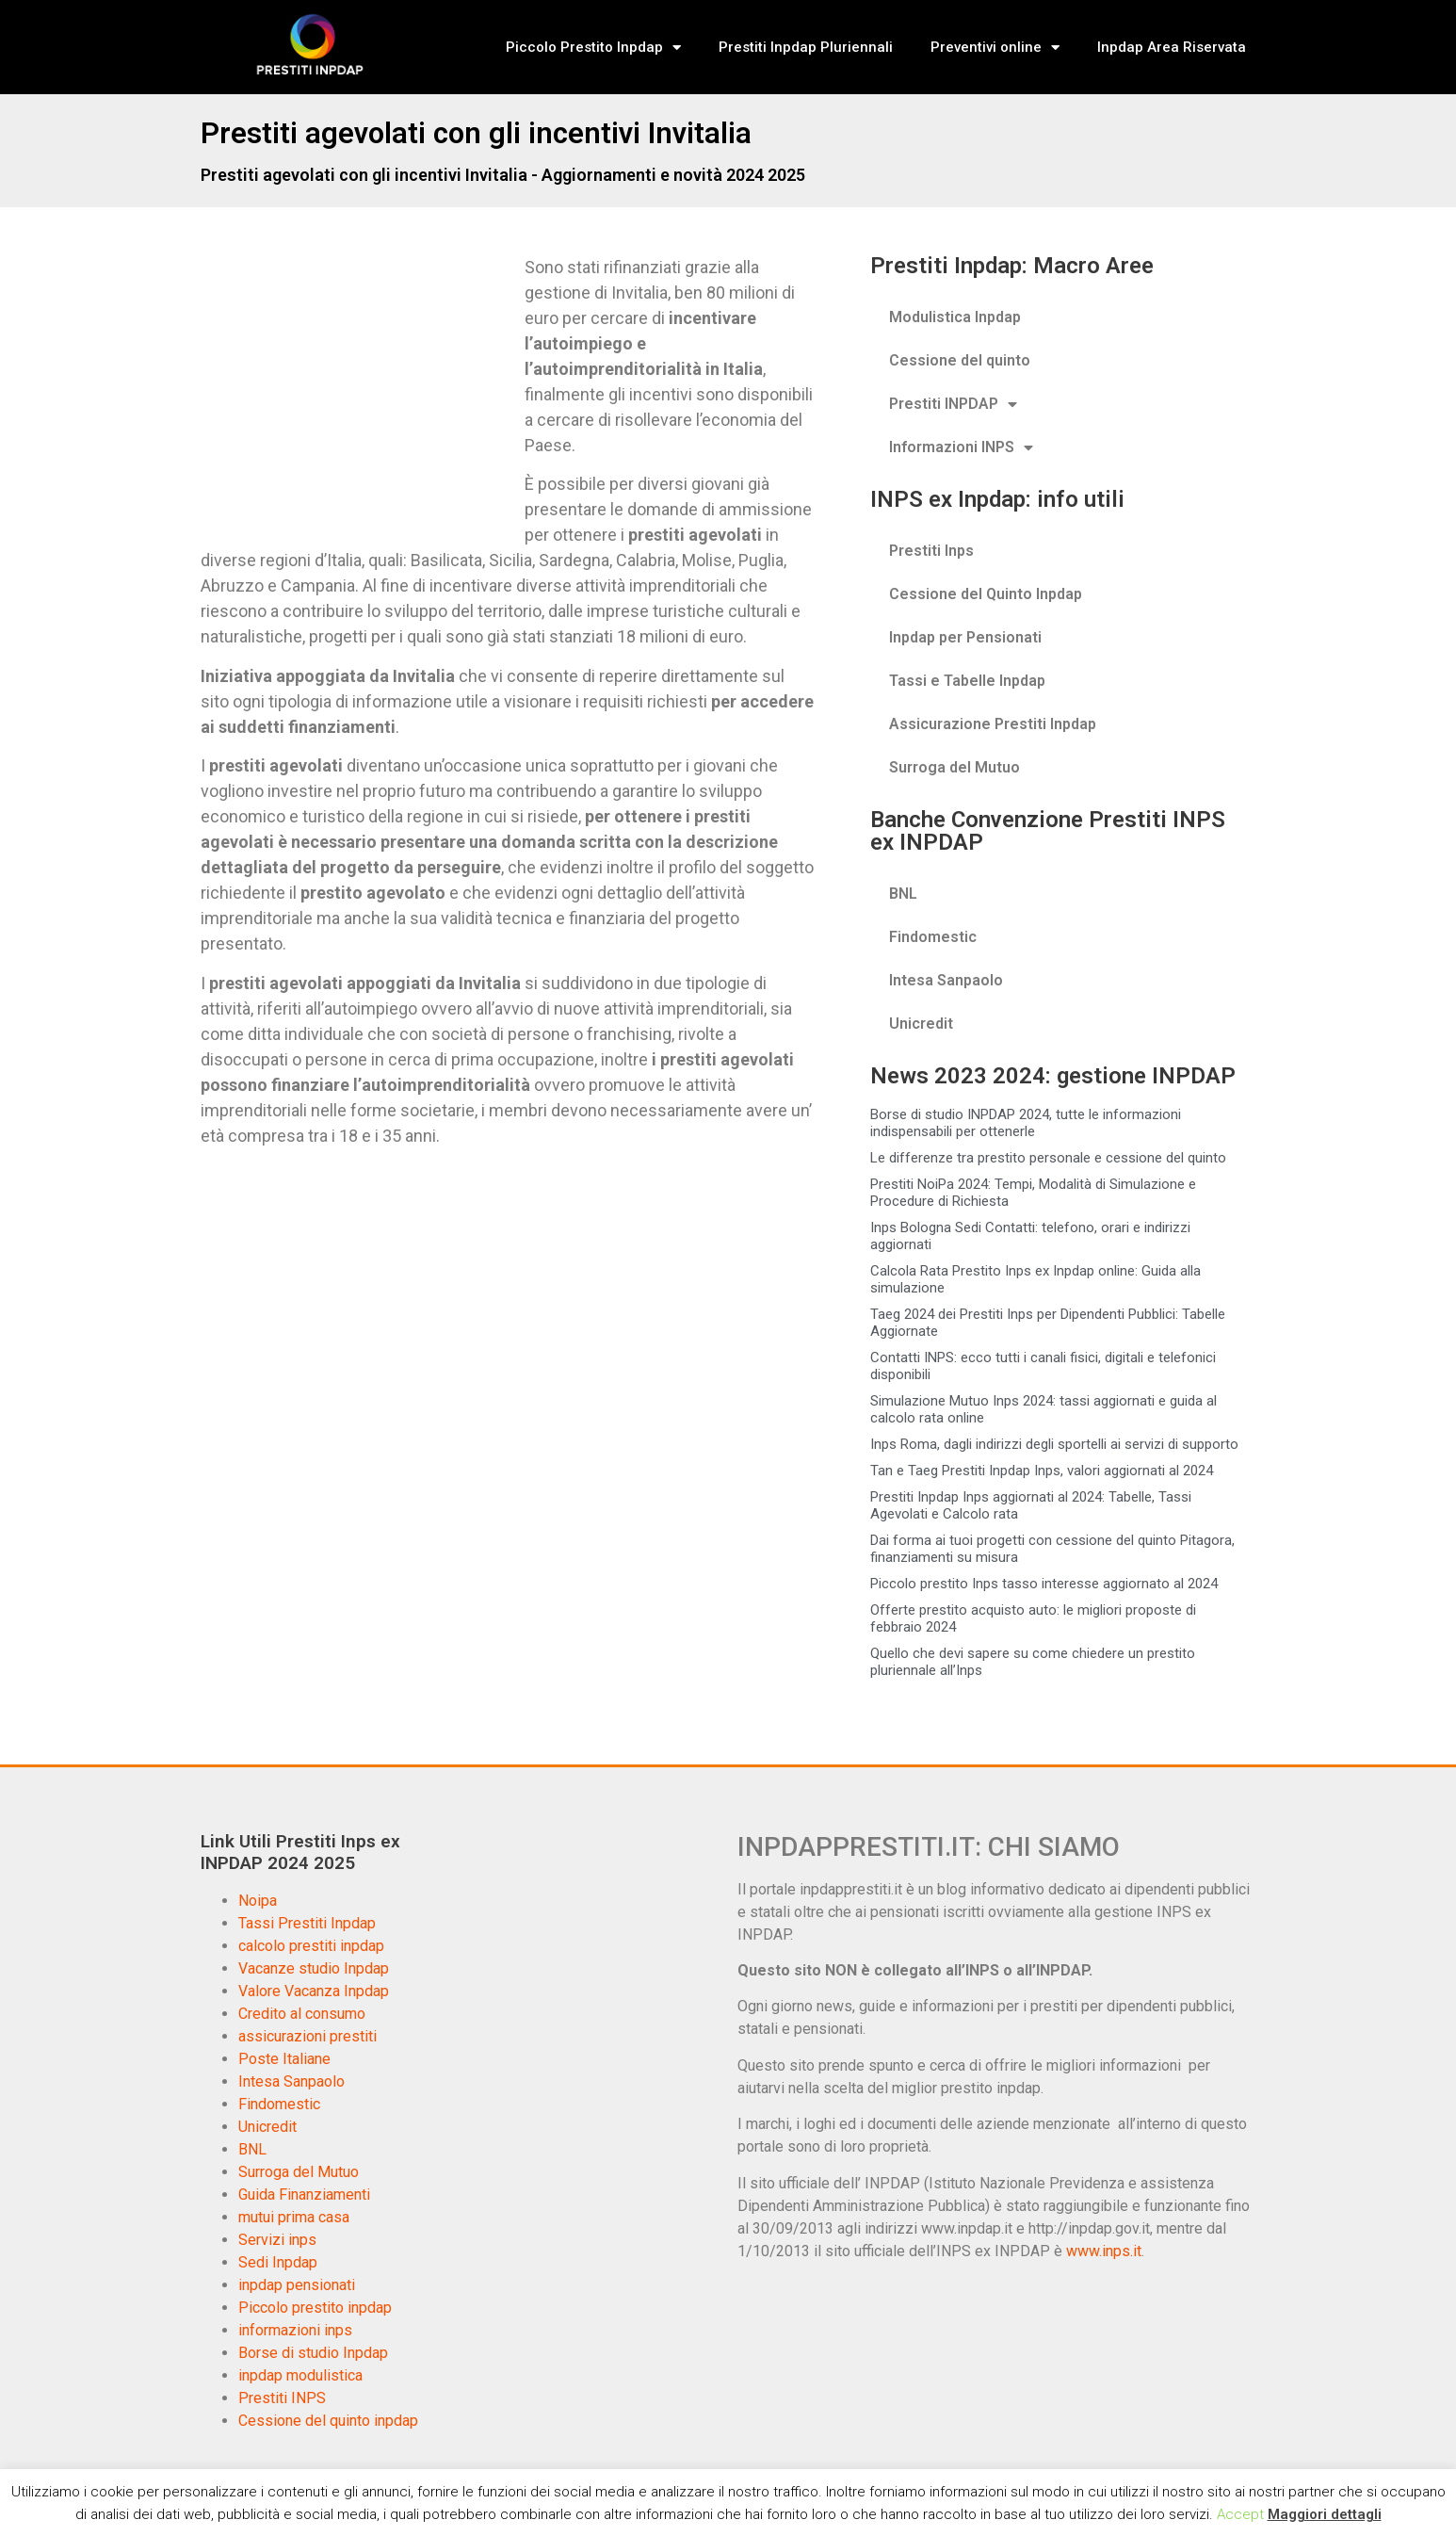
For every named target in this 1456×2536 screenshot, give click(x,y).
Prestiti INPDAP (953, 404)
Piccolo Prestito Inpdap (593, 47)
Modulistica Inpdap (955, 317)
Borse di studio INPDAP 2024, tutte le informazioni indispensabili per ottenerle (1025, 1123)
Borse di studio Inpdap (313, 2353)
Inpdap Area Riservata (1171, 47)
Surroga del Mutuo (954, 767)
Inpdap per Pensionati (965, 637)
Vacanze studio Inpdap (313, 1968)
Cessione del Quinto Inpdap (985, 594)
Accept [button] (1240, 2514)
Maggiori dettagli (1325, 2514)
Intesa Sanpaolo (946, 980)
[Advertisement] (359, 394)
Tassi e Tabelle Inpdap (967, 681)
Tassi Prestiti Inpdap (307, 1923)
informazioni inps (295, 2330)
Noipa (257, 1901)
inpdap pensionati (296, 2285)
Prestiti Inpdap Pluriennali (806, 47)
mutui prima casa (293, 2217)
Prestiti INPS (282, 2398)
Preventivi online (995, 47)
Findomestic (933, 937)
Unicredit (921, 1023)
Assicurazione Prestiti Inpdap (992, 724)
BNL (903, 893)
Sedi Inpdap (277, 2262)
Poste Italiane (284, 2059)
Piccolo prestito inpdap (315, 2308)
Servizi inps (277, 2240)
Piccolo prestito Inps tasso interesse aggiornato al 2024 (1044, 1583)
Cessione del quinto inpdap (328, 2421)
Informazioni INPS (961, 447)
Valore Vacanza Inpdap (313, 1991)
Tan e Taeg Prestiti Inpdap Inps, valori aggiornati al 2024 (1041, 1470)
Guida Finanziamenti (304, 2194)
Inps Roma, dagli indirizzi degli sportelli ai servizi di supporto (1054, 1444)
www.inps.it (1103, 2251)
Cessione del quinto (959, 360)
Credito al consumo (301, 2014)
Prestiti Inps (931, 551)
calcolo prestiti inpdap (311, 1946)
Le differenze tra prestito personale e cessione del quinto (1048, 1157)
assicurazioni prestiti (307, 2036)
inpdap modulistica (300, 2375)
